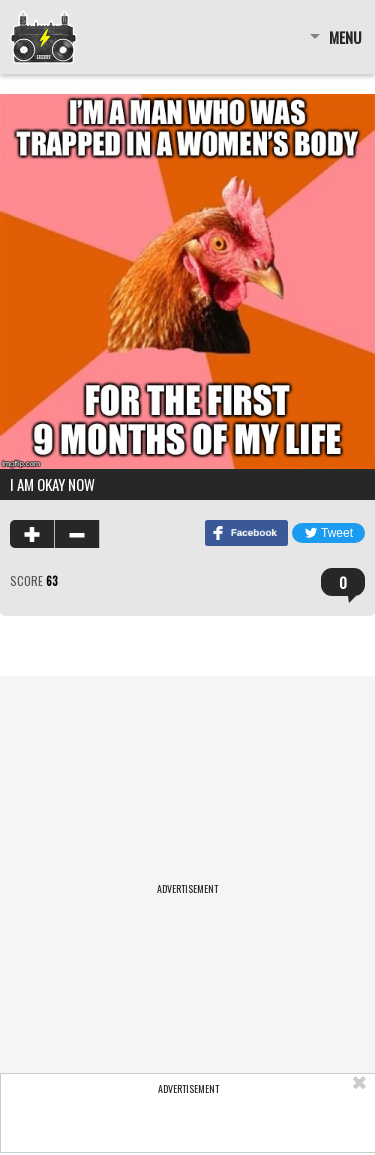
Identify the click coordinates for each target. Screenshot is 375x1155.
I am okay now (52, 484)
